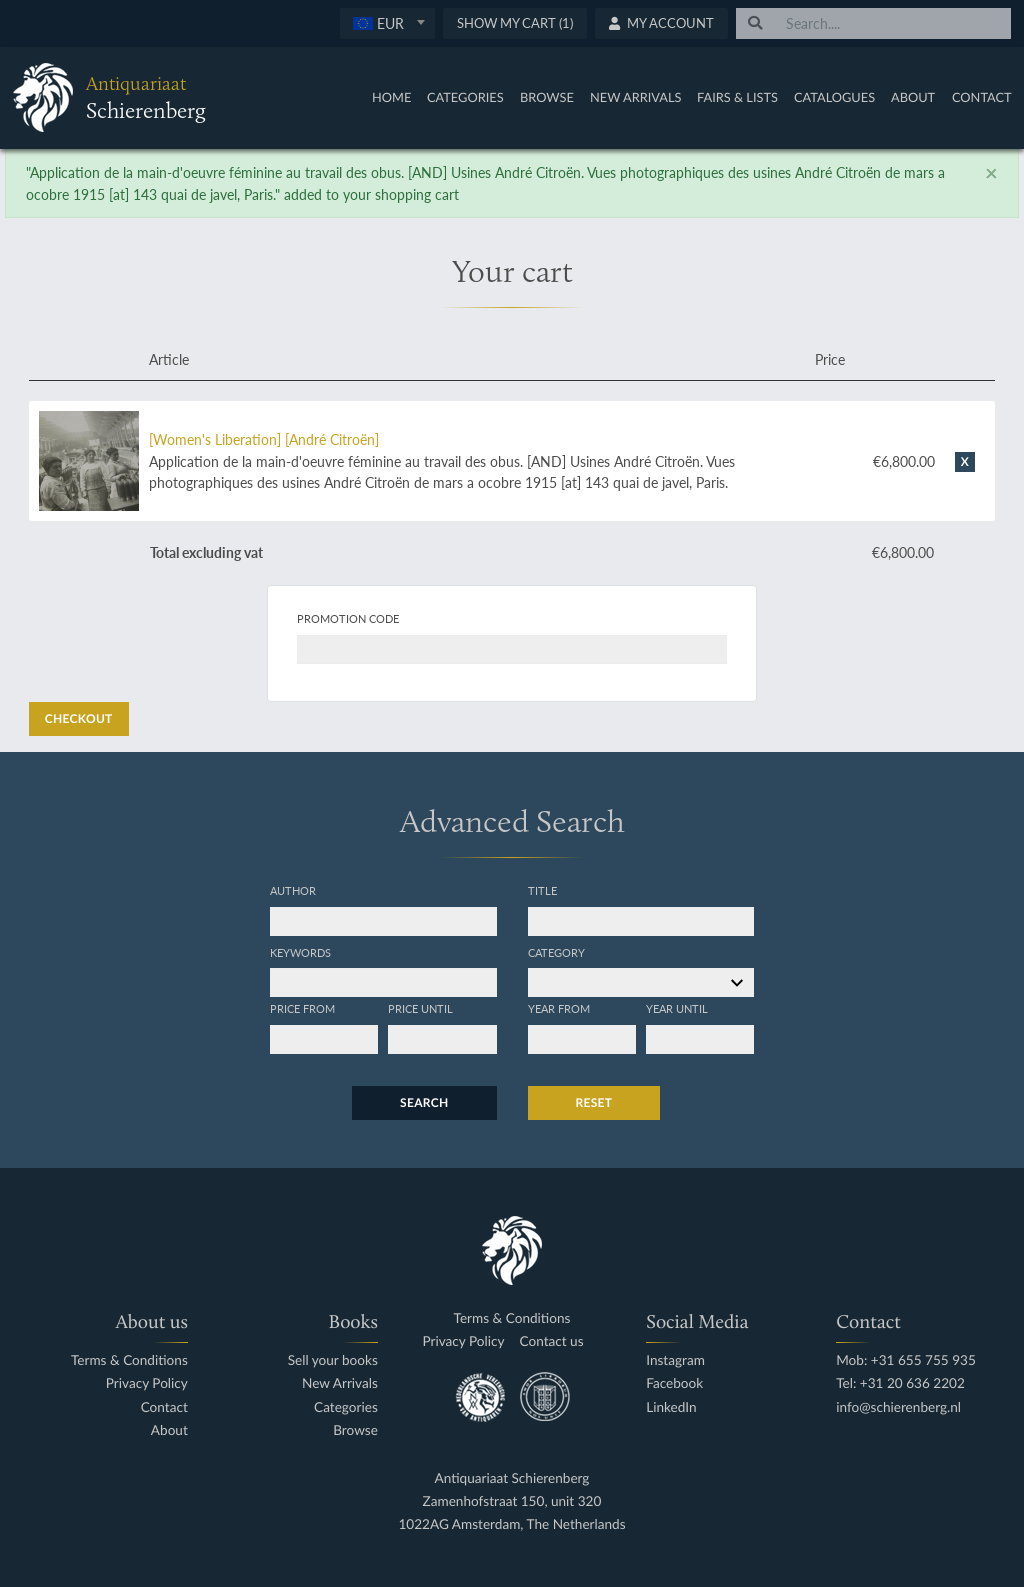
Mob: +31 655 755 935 (906, 1360)
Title (542, 890)
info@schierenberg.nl (898, 1407)
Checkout (79, 718)
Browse (547, 97)
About (913, 97)
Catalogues (834, 97)
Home (391, 97)
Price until (420, 1008)
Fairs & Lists (737, 97)
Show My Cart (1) (515, 23)
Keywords (300, 952)
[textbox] (387, 23)
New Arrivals (636, 97)
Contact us (552, 1341)
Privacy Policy (147, 1383)
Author (293, 890)
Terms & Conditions (129, 1360)
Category (556, 952)
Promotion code (348, 618)
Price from (302, 1008)
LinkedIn (671, 1407)
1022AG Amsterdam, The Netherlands (511, 1524)
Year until (677, 1008)
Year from (559, 1008)
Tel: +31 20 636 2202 (900, 1383)
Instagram (675, 1360)
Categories (465, 97)
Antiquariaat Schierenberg (512, 1478)
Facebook (674, 1383)
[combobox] (387, 23)
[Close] (991, 173)
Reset (594, 1102)
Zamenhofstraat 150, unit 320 (512, 1501)
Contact (982, 97)
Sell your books (333, 1360)
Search (424, 1102)
